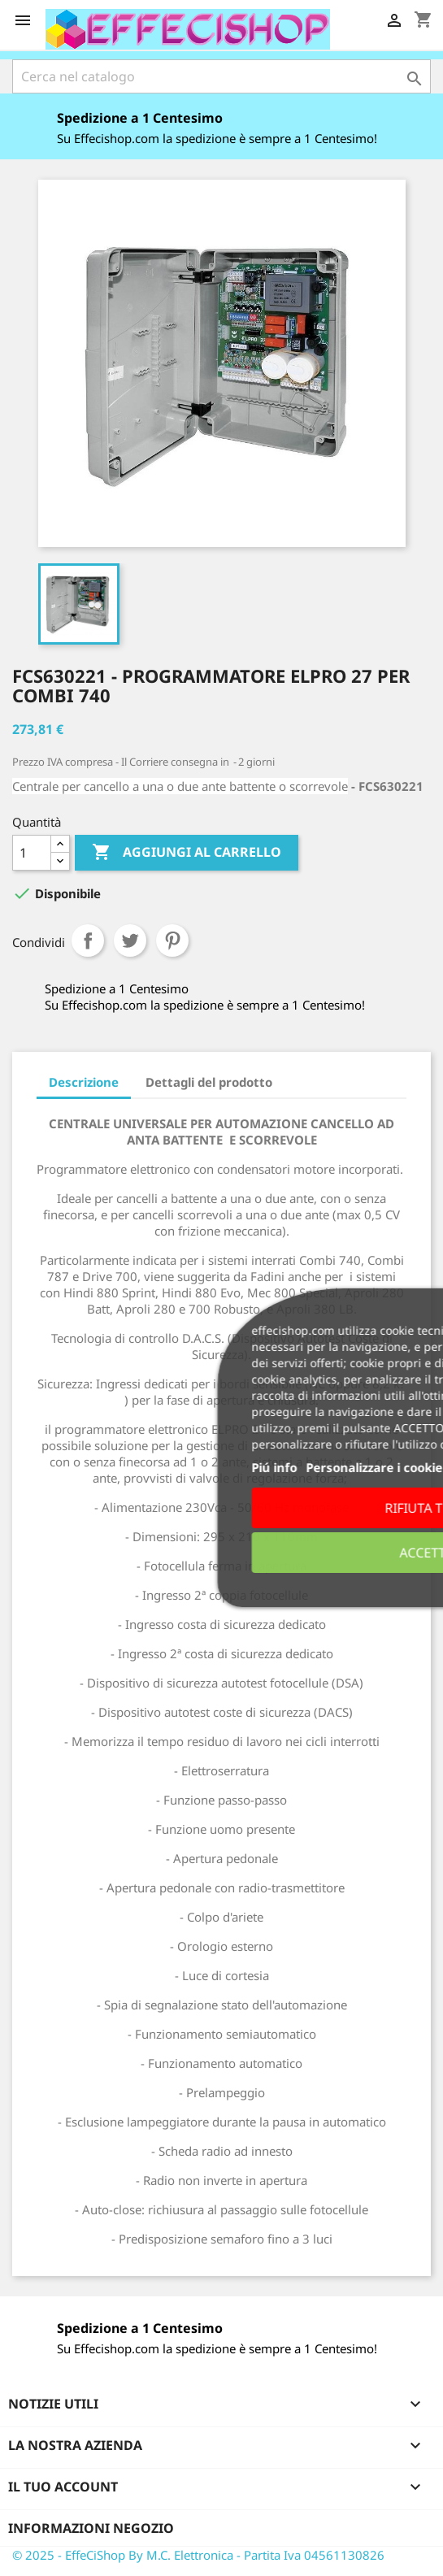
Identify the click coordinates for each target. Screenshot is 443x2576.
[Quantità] (31, 853)
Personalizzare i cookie (353, 1467)
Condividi (88, 940)
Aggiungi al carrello (186, 852)
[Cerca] (221, 76)
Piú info (253, 1467)
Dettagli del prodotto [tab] (208, 1082)
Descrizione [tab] (84, 1082)
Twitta (130, 940)
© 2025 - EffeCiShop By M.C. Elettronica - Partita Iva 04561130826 (198, 2555)
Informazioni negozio (91, 2528)
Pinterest (172, 940)
